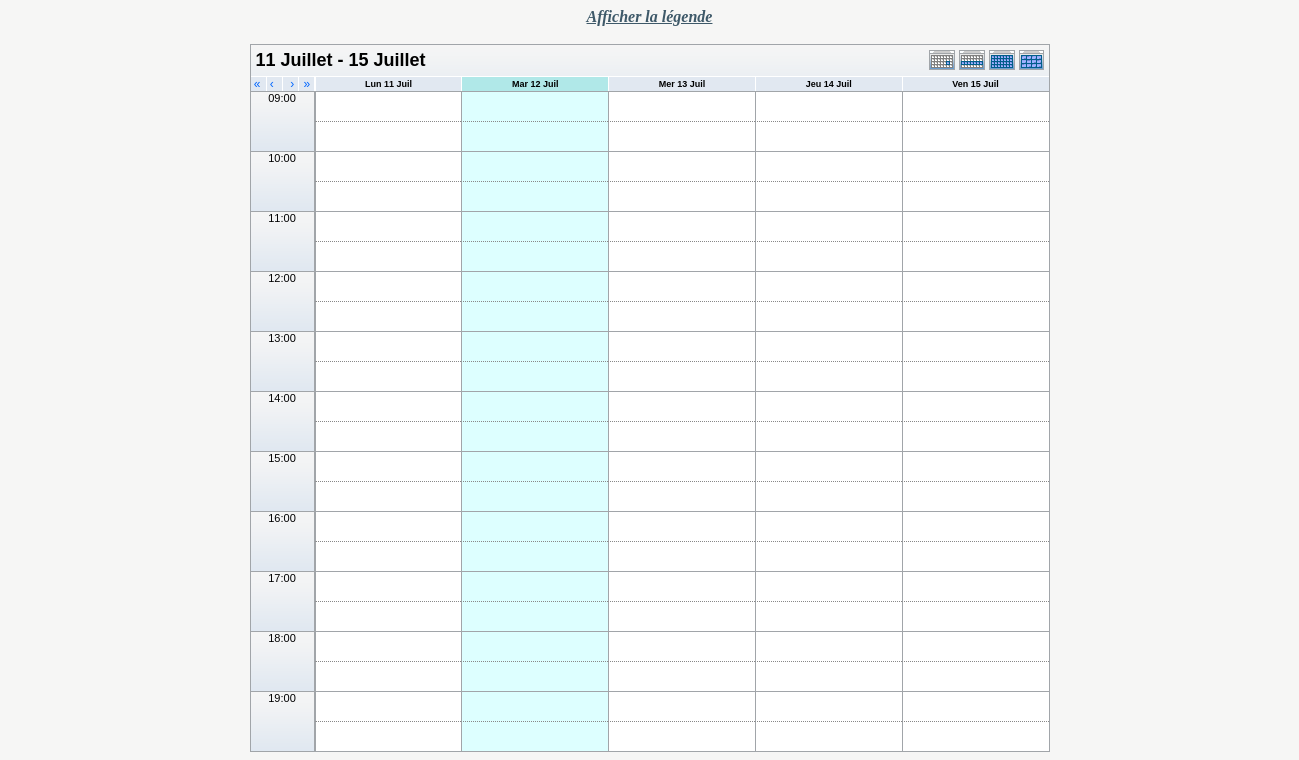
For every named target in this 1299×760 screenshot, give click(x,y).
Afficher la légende (650, 16)
